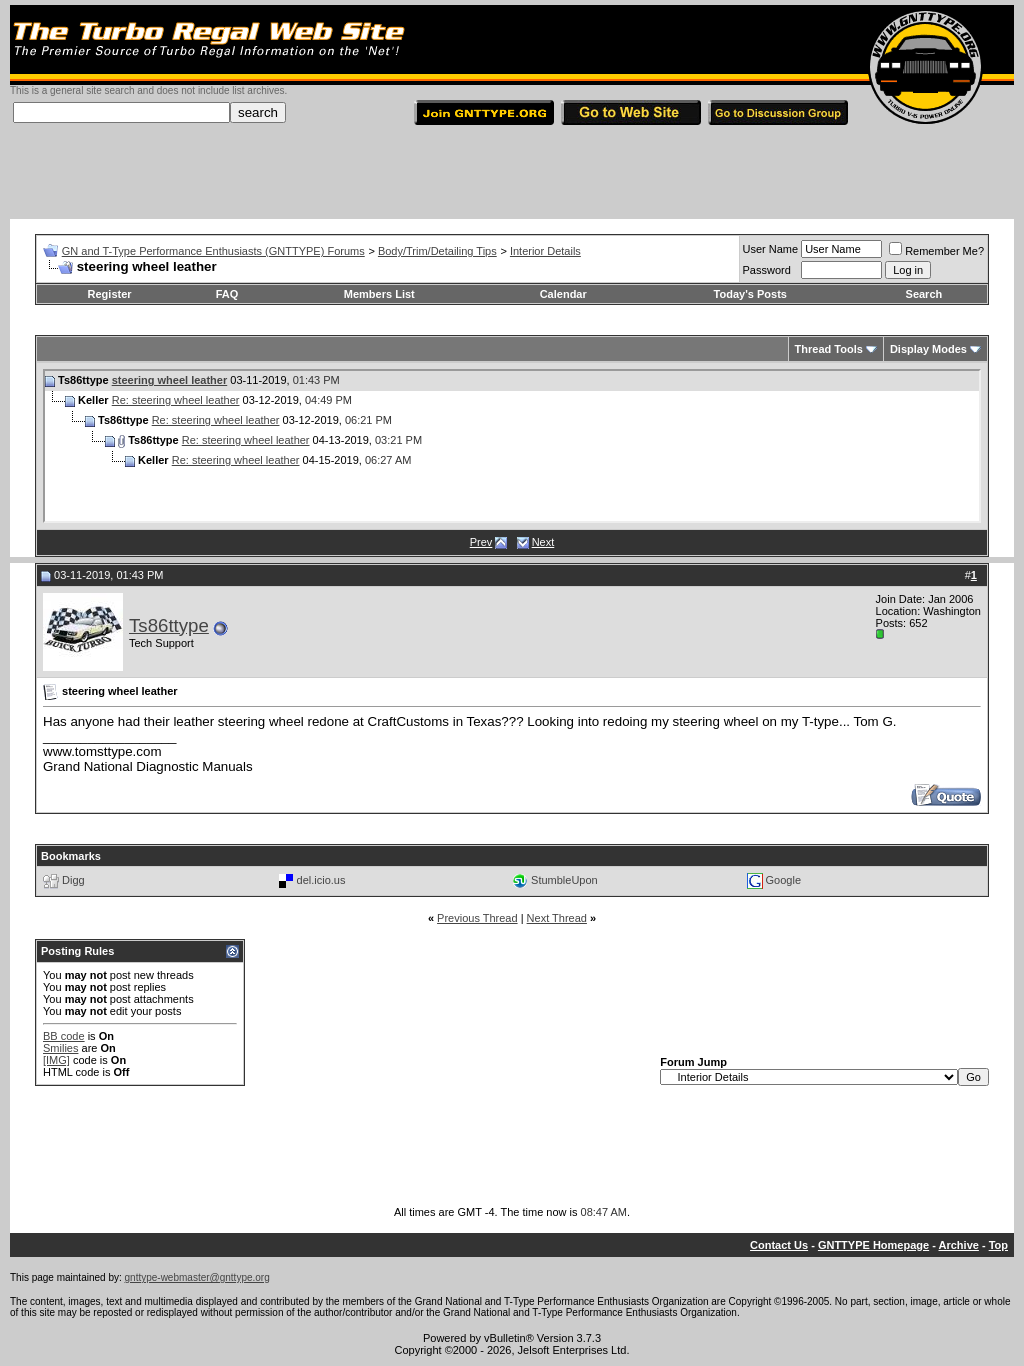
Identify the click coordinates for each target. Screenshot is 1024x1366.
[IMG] (56, 1060)
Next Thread (557, 918)
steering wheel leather (170, 380)
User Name (771, 249)
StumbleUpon (564, 880)
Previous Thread (477, 918)
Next (543, 542)
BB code (64, 1036)
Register (110, 294)
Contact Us (779, 1245)
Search (924, 294)
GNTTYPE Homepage (873, 1245)
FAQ (227, 294)
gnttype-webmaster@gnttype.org (197, 1277)
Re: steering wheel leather (176, 400)
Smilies (60, 1048)
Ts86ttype (169, 625)
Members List (379, 294)
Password (767, 270)
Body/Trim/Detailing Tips (437, 251)
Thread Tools (829, 349)
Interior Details (545, 251)
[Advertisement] (512, 174)
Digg (73, 880)
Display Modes (928, 349)
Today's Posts (750, 294)
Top (998, 1245)
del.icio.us (321, 880)
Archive (959, 1245)
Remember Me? (936, 251)
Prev (481, 542)
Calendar (563, 294)
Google (783, 880)
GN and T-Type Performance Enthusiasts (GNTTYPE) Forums (213, 251)
